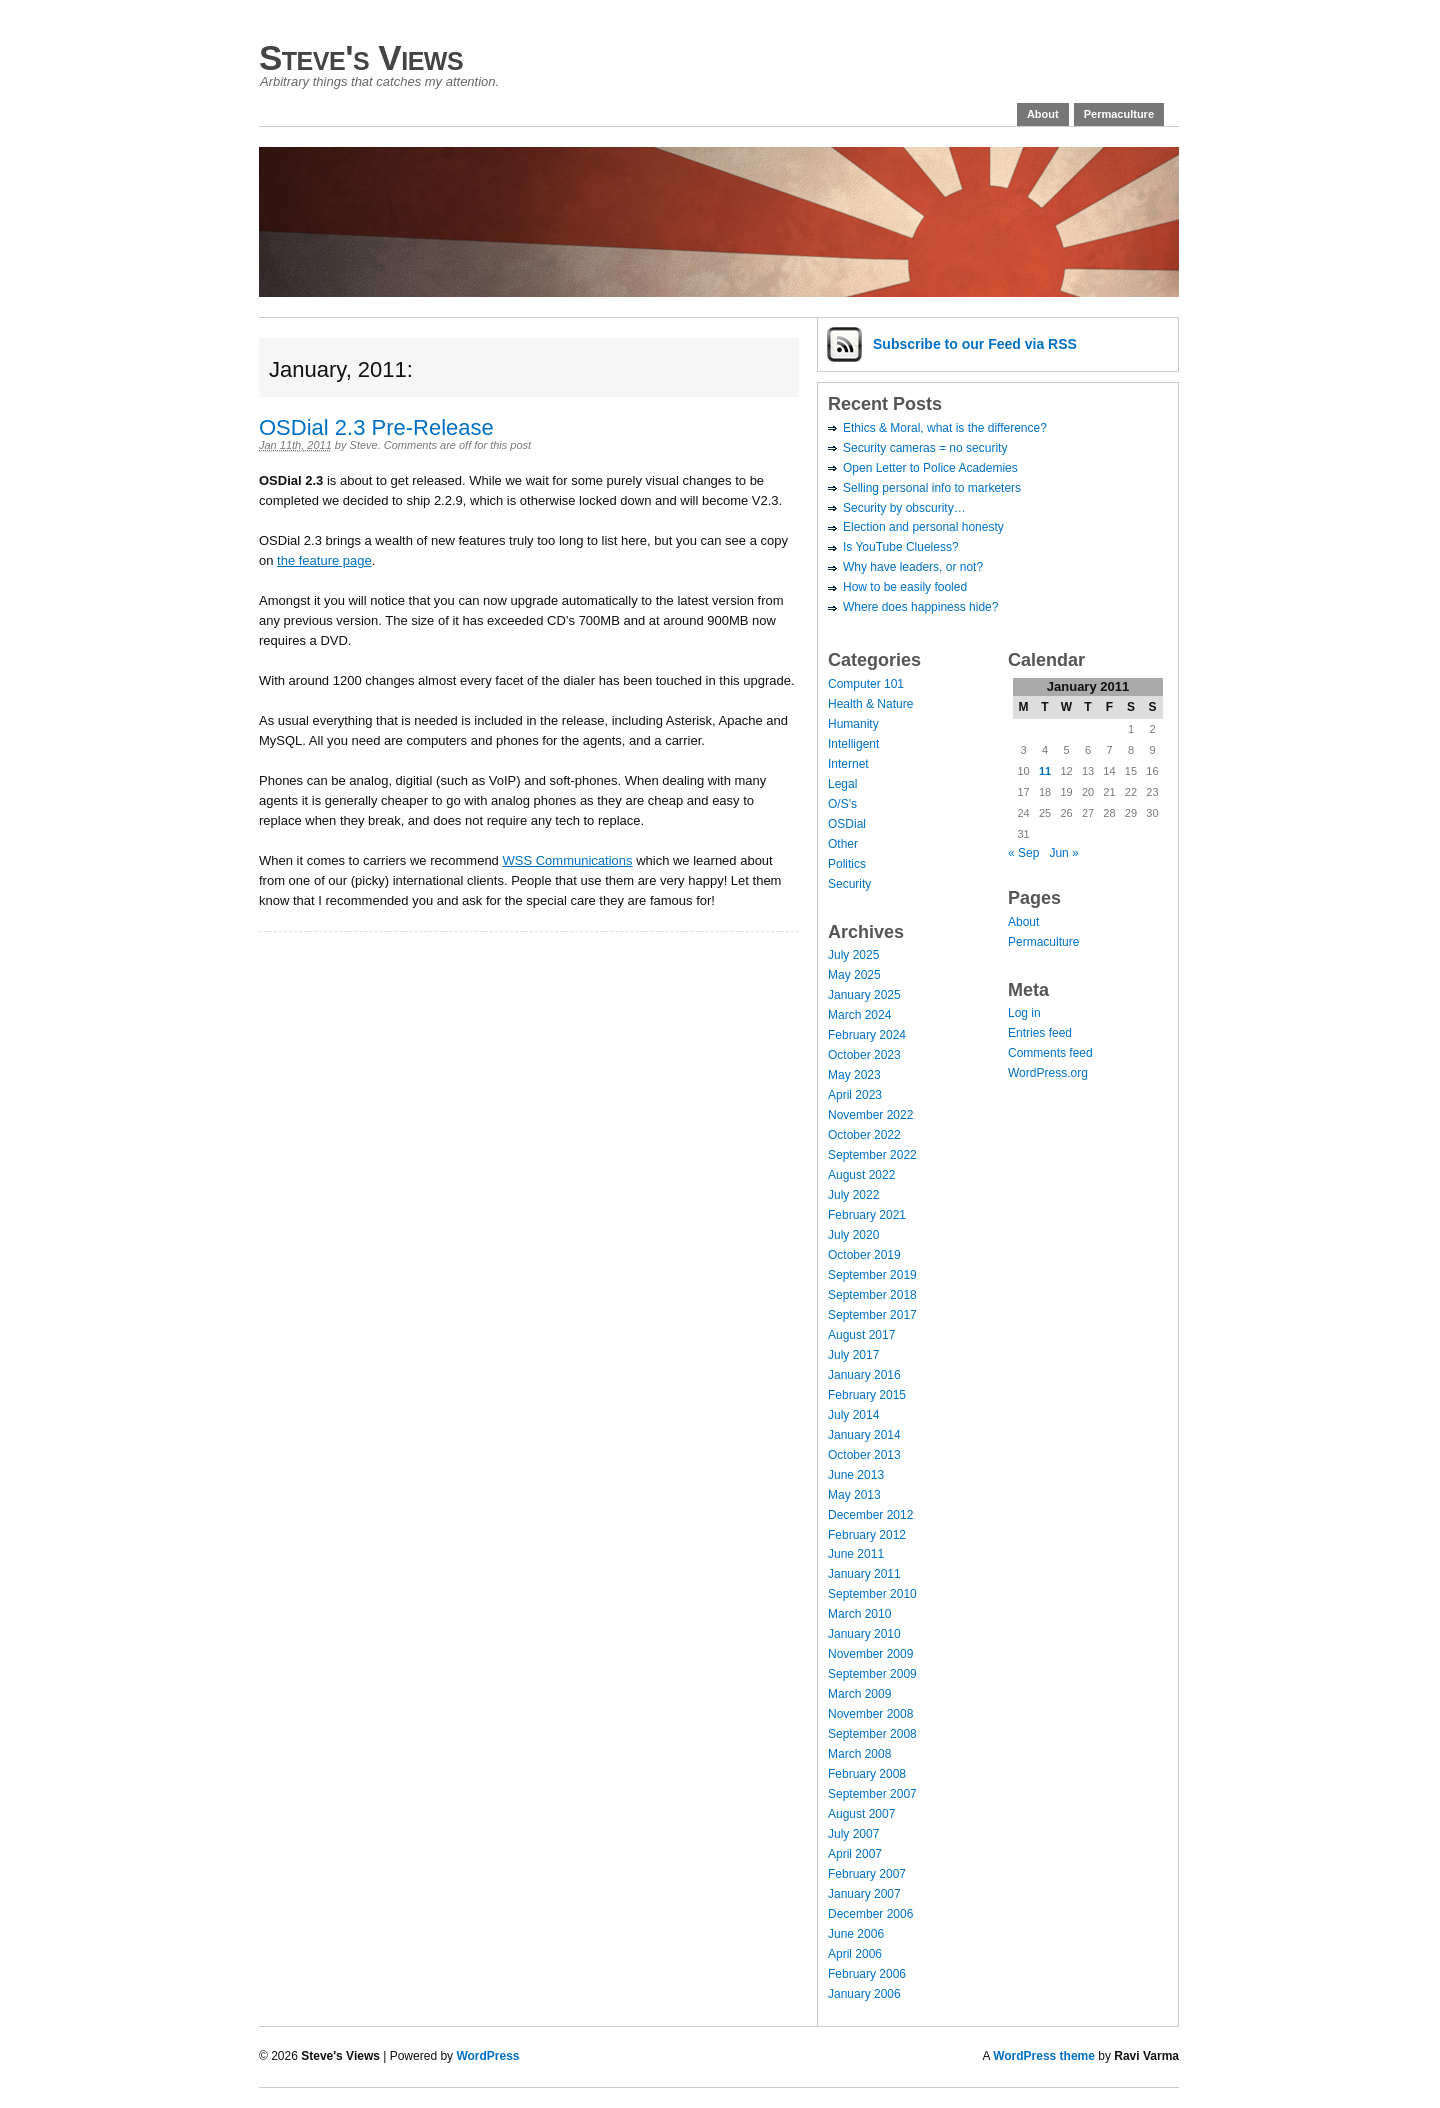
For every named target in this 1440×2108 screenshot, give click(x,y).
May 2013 (854, 1495)
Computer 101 (866, 684)
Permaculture (1119, 114)
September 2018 (872, 1295)
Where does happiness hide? (920, 607)
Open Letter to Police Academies (930, 468)
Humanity (853, 724)
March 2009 (859, 1694)
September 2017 (872, 1315)
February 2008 (867, 1774)
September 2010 (872, 1594)
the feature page (324, 560)
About (1043, 114)
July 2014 (853, 1415)
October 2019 (864, 1255)
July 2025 (853, 955)
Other (843, 844)
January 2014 (864, 1435)
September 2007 (872, 1794)
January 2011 (864, 1574)
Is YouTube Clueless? (901, 547)
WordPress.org (1048, 1073)
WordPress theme (1044, 2056)
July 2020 (853, 1235)
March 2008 (859, 1754)
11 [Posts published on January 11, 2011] (1045, 771)
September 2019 (872, 1275)
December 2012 (870, 1515)
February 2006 (867, 1974)
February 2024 (867, 1035)
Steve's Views (361, 57)
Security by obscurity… (904, 508)
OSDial (847, 824)
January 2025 (864, 995)
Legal (842, 784)
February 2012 (867, 1535)
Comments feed (1050, 1053)
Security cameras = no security (925, 448)
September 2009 (872, 1674)
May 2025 (854, 975)
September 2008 (872, 1734)
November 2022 (870, 1115)
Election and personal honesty (923, 527)
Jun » (1063, 853)
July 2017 (853, 1355)
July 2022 (853, 1195)
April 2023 (855, 1095)
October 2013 (864, 1455)
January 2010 (864, 1634)
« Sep (1023, 853)
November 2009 (870, 1654)
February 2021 (867, 1215)
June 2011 (856, 1554)
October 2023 (864, 1055)
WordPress (487, 2056)
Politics (847, 864)
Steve (364, 445)
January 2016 (864, 1375)
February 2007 (867, 1874)
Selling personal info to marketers (932, 488)
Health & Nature (870, 704)
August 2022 (861, 1175)
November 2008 (870, 1714)
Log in (1024, 1013)
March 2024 (859, 1015)
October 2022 (864, 1135)
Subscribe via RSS (975, 344)
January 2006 (864, 1994)
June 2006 (856, 1934)
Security (849, 884)
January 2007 (864, 1894)
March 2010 (859, 1614)
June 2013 (856, 1475)
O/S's (842, 804)
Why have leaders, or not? (913, 567)
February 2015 (867, 1395)
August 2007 (861, 1814)
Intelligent (853, 744)
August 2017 (861, 1335)
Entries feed (1040, 1033)
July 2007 (853, 1834)
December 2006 (870, 1914)
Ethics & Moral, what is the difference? (945, 428)
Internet (848, 764)
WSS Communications (567, 860)
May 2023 (854, 1075)
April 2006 (855, 1954)
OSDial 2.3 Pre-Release (376, 427)
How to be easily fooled (905, 587)
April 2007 (855, 1854)
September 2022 (872, 1155)
